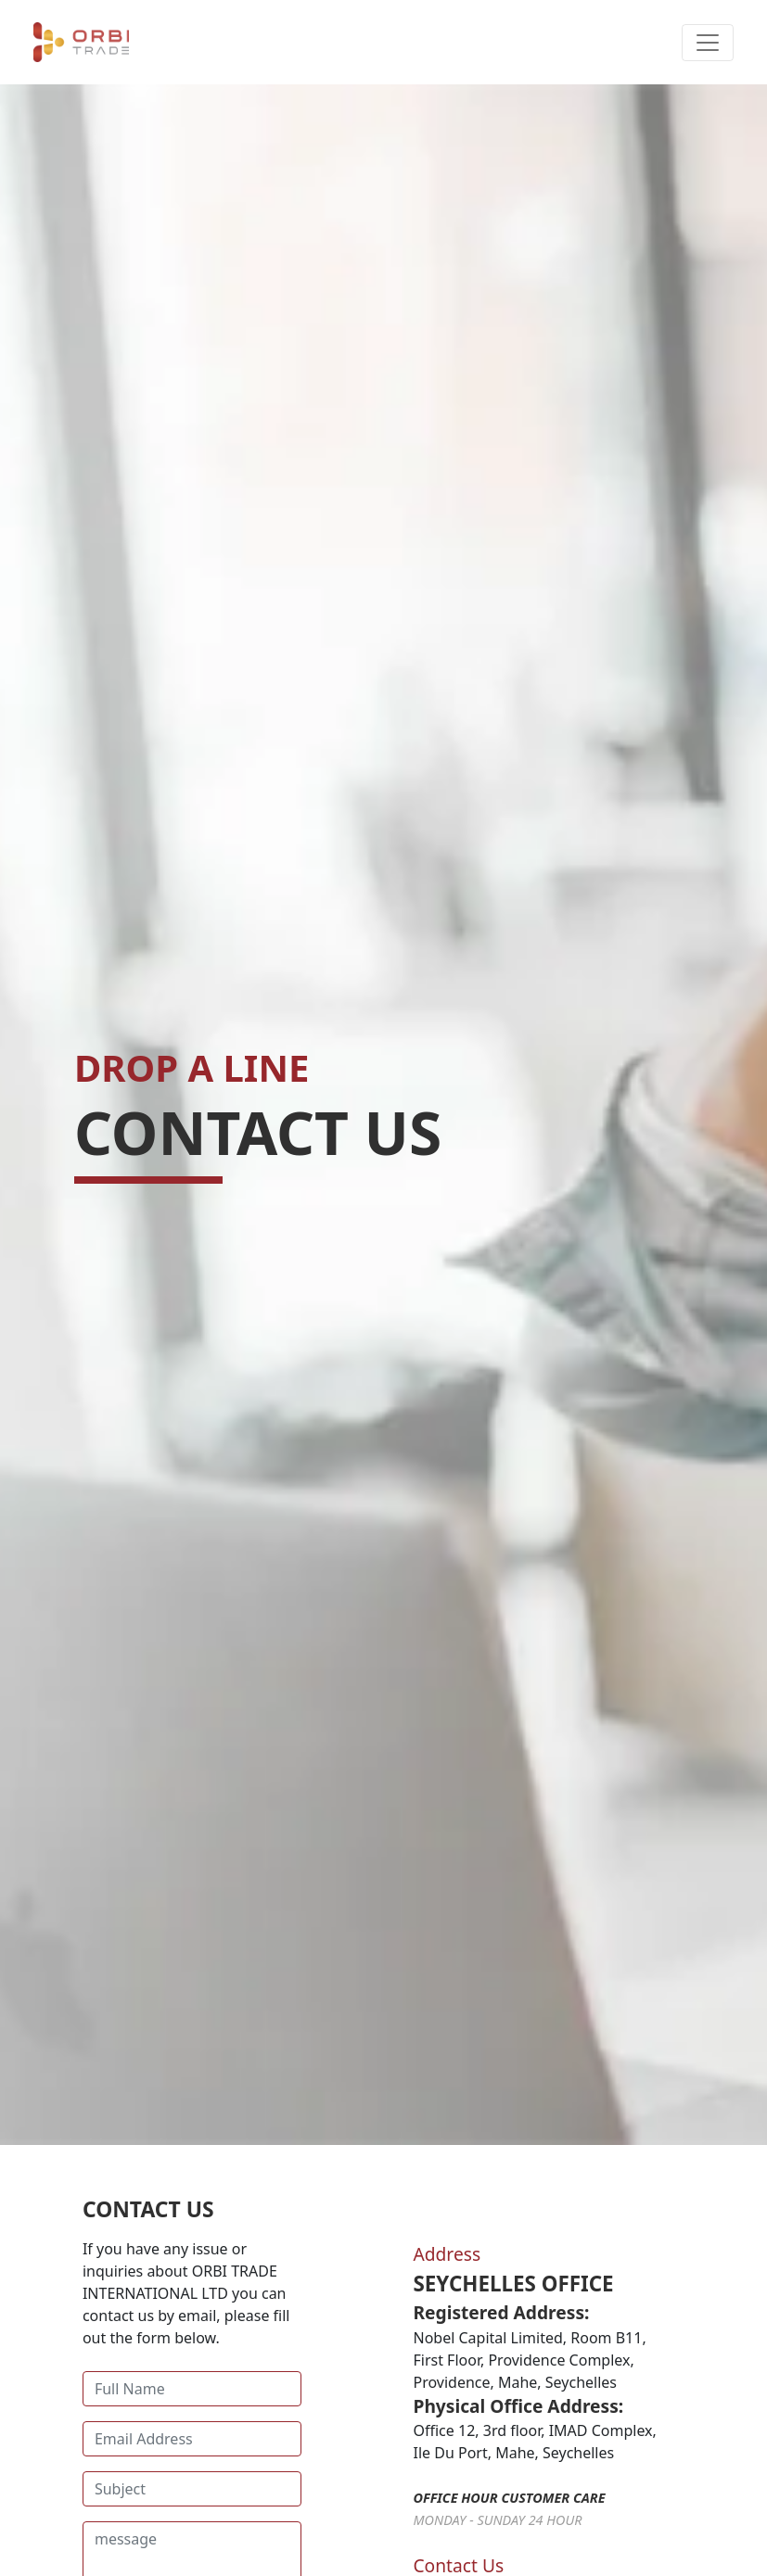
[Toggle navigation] (708, 42)
